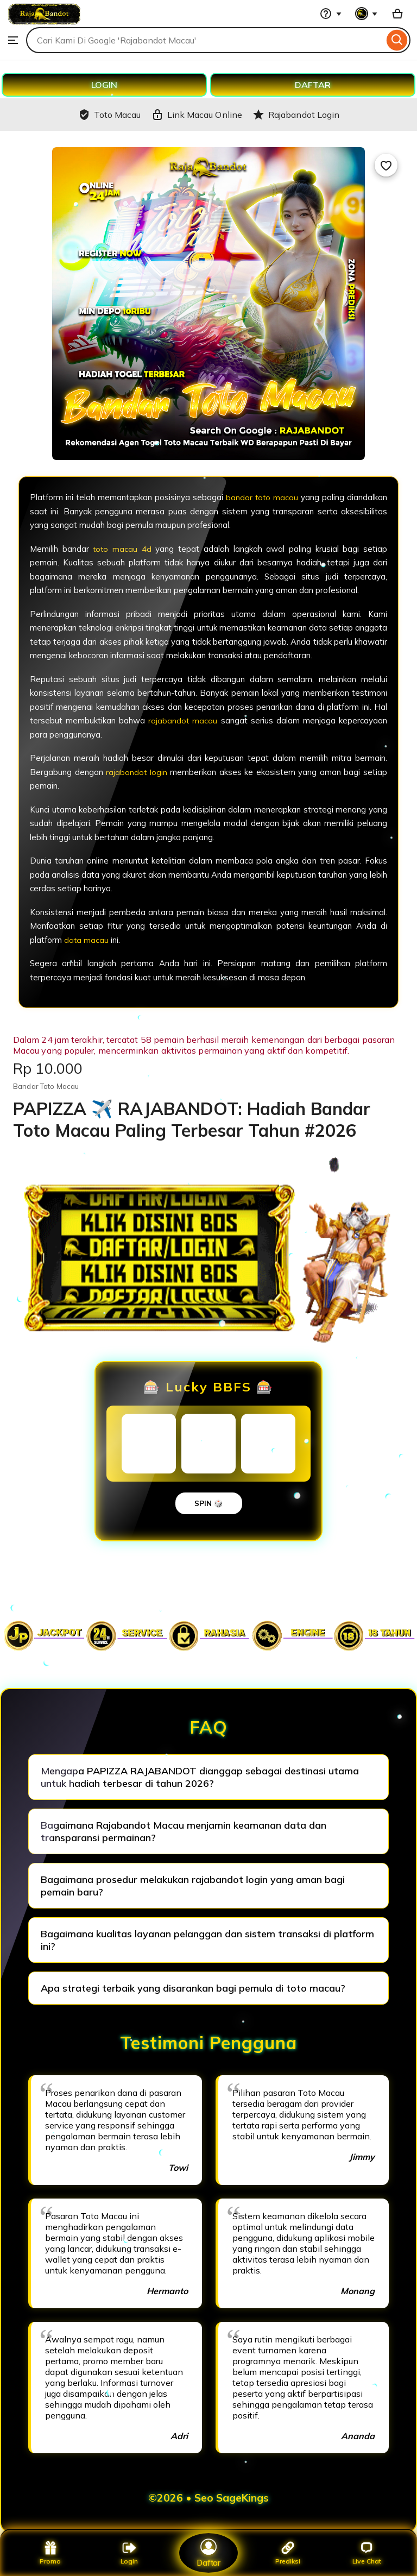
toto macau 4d (122, 549)
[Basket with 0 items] (397, 14)
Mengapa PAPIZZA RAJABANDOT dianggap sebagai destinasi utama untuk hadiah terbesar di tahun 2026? (200, 1777)
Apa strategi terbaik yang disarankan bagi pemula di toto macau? (193, 1988)
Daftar (208, 2552)
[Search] (397, 40)
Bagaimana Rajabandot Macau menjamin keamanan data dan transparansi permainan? (183, 1831)
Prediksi (287, 2552)
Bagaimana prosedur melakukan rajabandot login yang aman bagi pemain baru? (193, 1885)
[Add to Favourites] (386, 165)
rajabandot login (136, 772)
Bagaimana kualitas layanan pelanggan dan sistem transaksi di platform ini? (207, 1940)
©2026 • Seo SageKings (208, 2497)
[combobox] (205, 40)
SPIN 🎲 (208, 1503)
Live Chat (367, 2552)
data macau (86, 940)
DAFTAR (313, 84)
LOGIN (104, 84)
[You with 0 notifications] (366, 14)
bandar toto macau (262, 497)
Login (129, 2552)
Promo (50, 2552)
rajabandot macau (183, 720)
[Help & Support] (331, 14)
